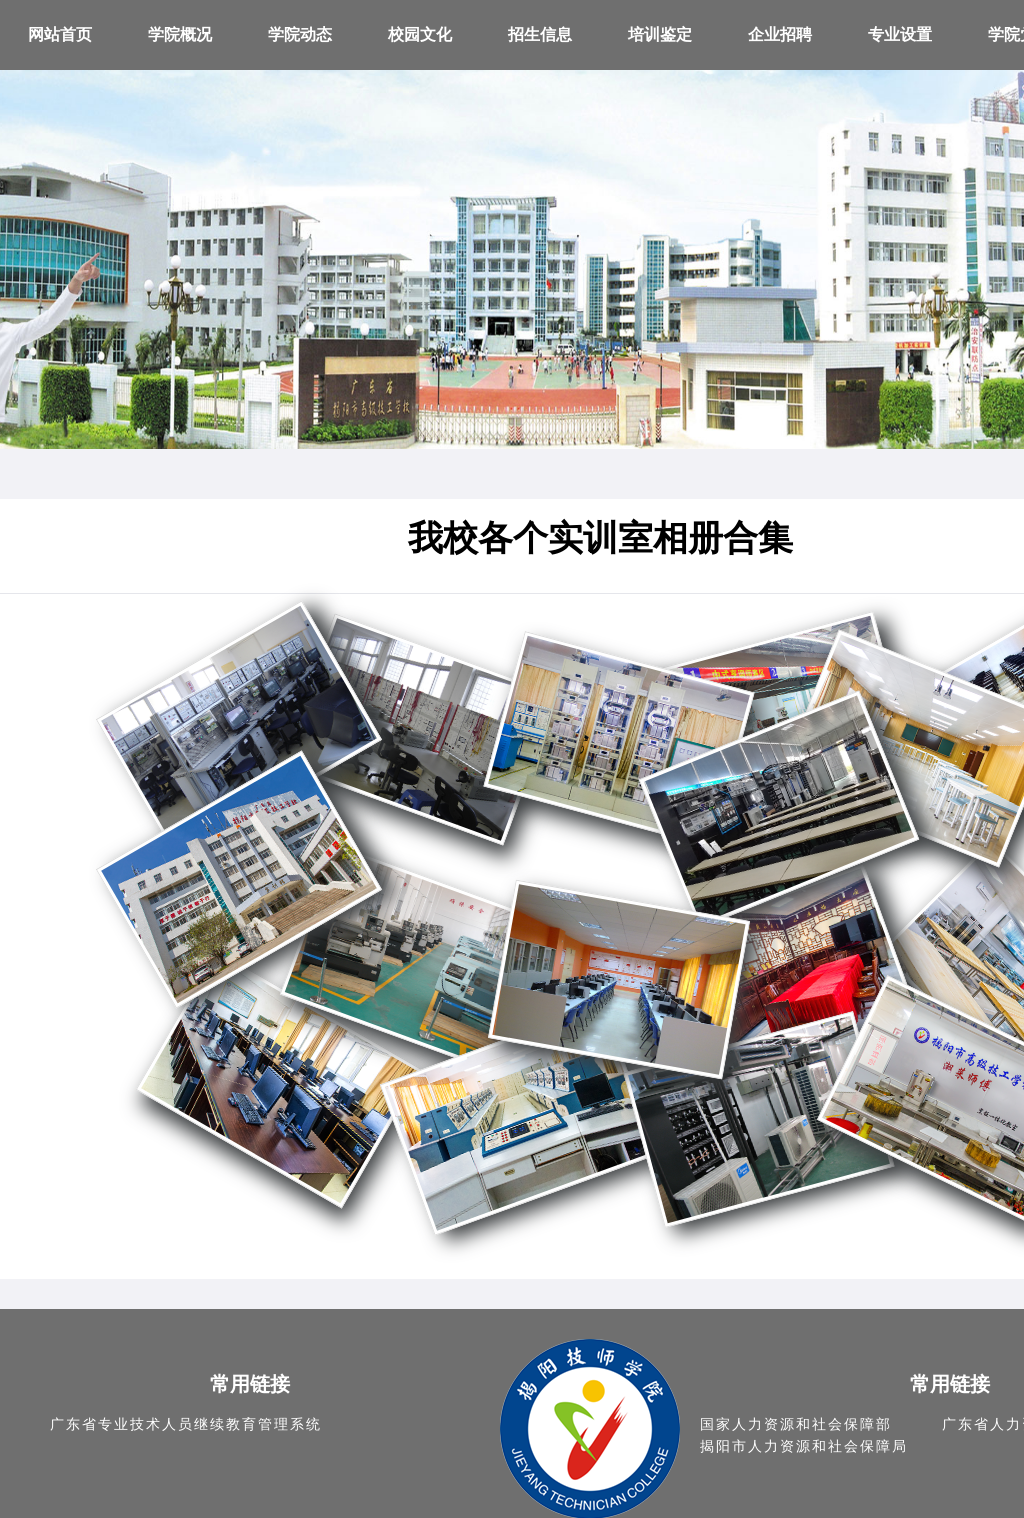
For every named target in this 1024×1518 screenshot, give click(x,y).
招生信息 (540, 34)
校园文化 (420, 34)
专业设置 (900, 34)
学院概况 (180, 34)
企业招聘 (780, 34)
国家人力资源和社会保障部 (796, 1424)
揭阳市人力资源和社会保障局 (804, 1446)
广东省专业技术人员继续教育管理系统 (186, 1424)
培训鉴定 (660, 34)
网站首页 (60, 34)
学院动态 (300, 34)
